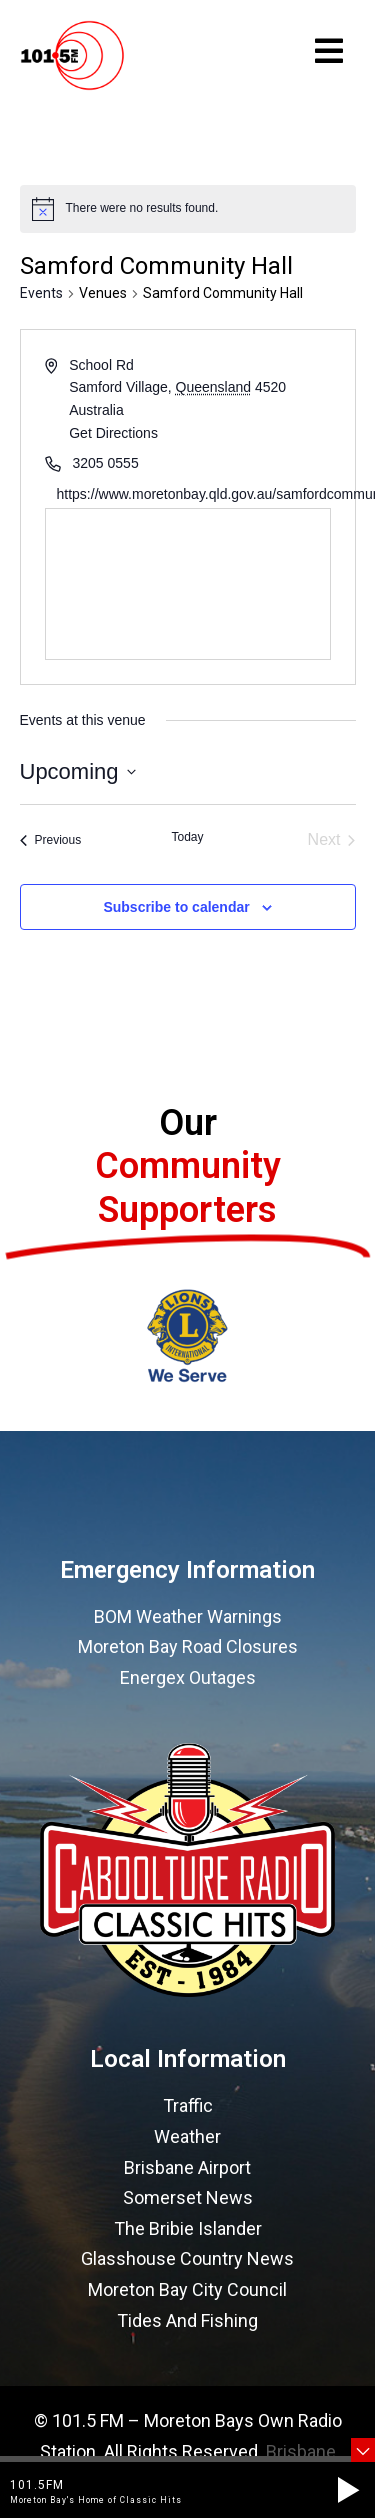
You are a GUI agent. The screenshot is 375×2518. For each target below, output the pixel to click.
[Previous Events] (51, 840)
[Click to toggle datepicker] (78, 771)
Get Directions (113, 433)
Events (41, 293)
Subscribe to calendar (176, 907)
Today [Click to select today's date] (187, 837)
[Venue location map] (188, 584)
